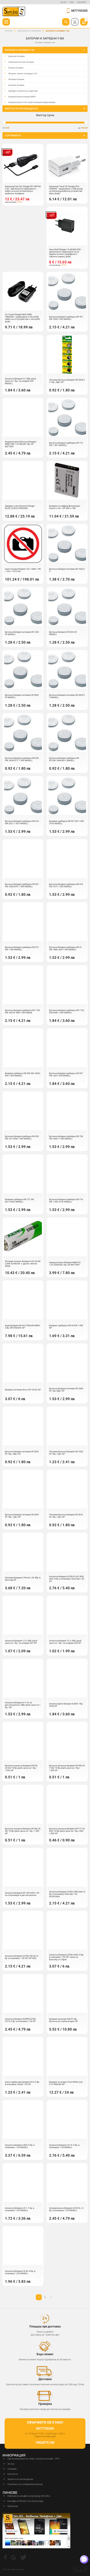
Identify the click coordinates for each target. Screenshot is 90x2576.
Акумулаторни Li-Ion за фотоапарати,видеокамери (31, 102)
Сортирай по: (13, 135)
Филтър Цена (45, 115)
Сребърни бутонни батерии (21, 62)
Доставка (45, 2379)
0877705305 (79, 10)
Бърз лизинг (45, 2354)
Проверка (45, 2404)
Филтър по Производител (21, 108)
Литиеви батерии (16, 79)
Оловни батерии (15, 68)
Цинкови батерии (16, 56)
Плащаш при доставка (45, 2326)
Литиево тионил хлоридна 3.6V (22, 73)
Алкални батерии (16, 85)
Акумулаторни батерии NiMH (22, 97)
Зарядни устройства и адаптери (23, 91)
